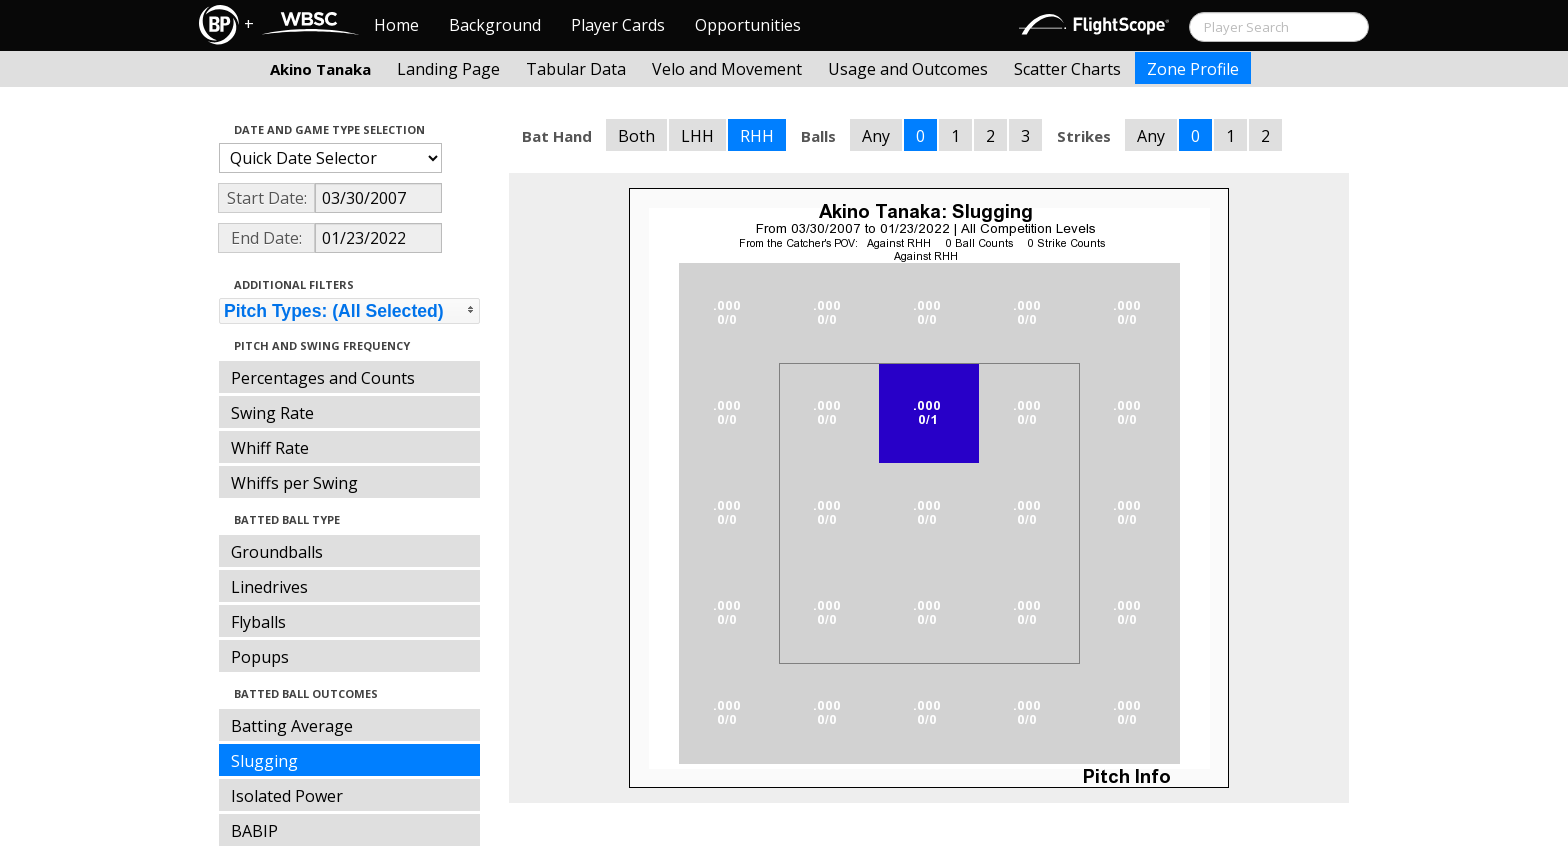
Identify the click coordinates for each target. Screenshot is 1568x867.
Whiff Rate (270, 448)
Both (636, 136)
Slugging (264, 761)
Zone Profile (1193, 69)
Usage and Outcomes (908, 69)
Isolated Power (287, 796)
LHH (697, 136)
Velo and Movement (727, 69)
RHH (757, 136)
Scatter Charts (1067, 69)
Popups (260, 657)
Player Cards (618, 25)
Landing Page (448, 69)
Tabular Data (576, 69)
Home (396, 25)
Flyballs (258, 622)
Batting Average (292, 726)
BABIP (254, 831)
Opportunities (748, 25)
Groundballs (277, 552)
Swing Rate (272, 413)
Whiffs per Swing (294, 483)
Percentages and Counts (323, 378)
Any (876, 136)
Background (495, 25)
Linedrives (269, 587)
